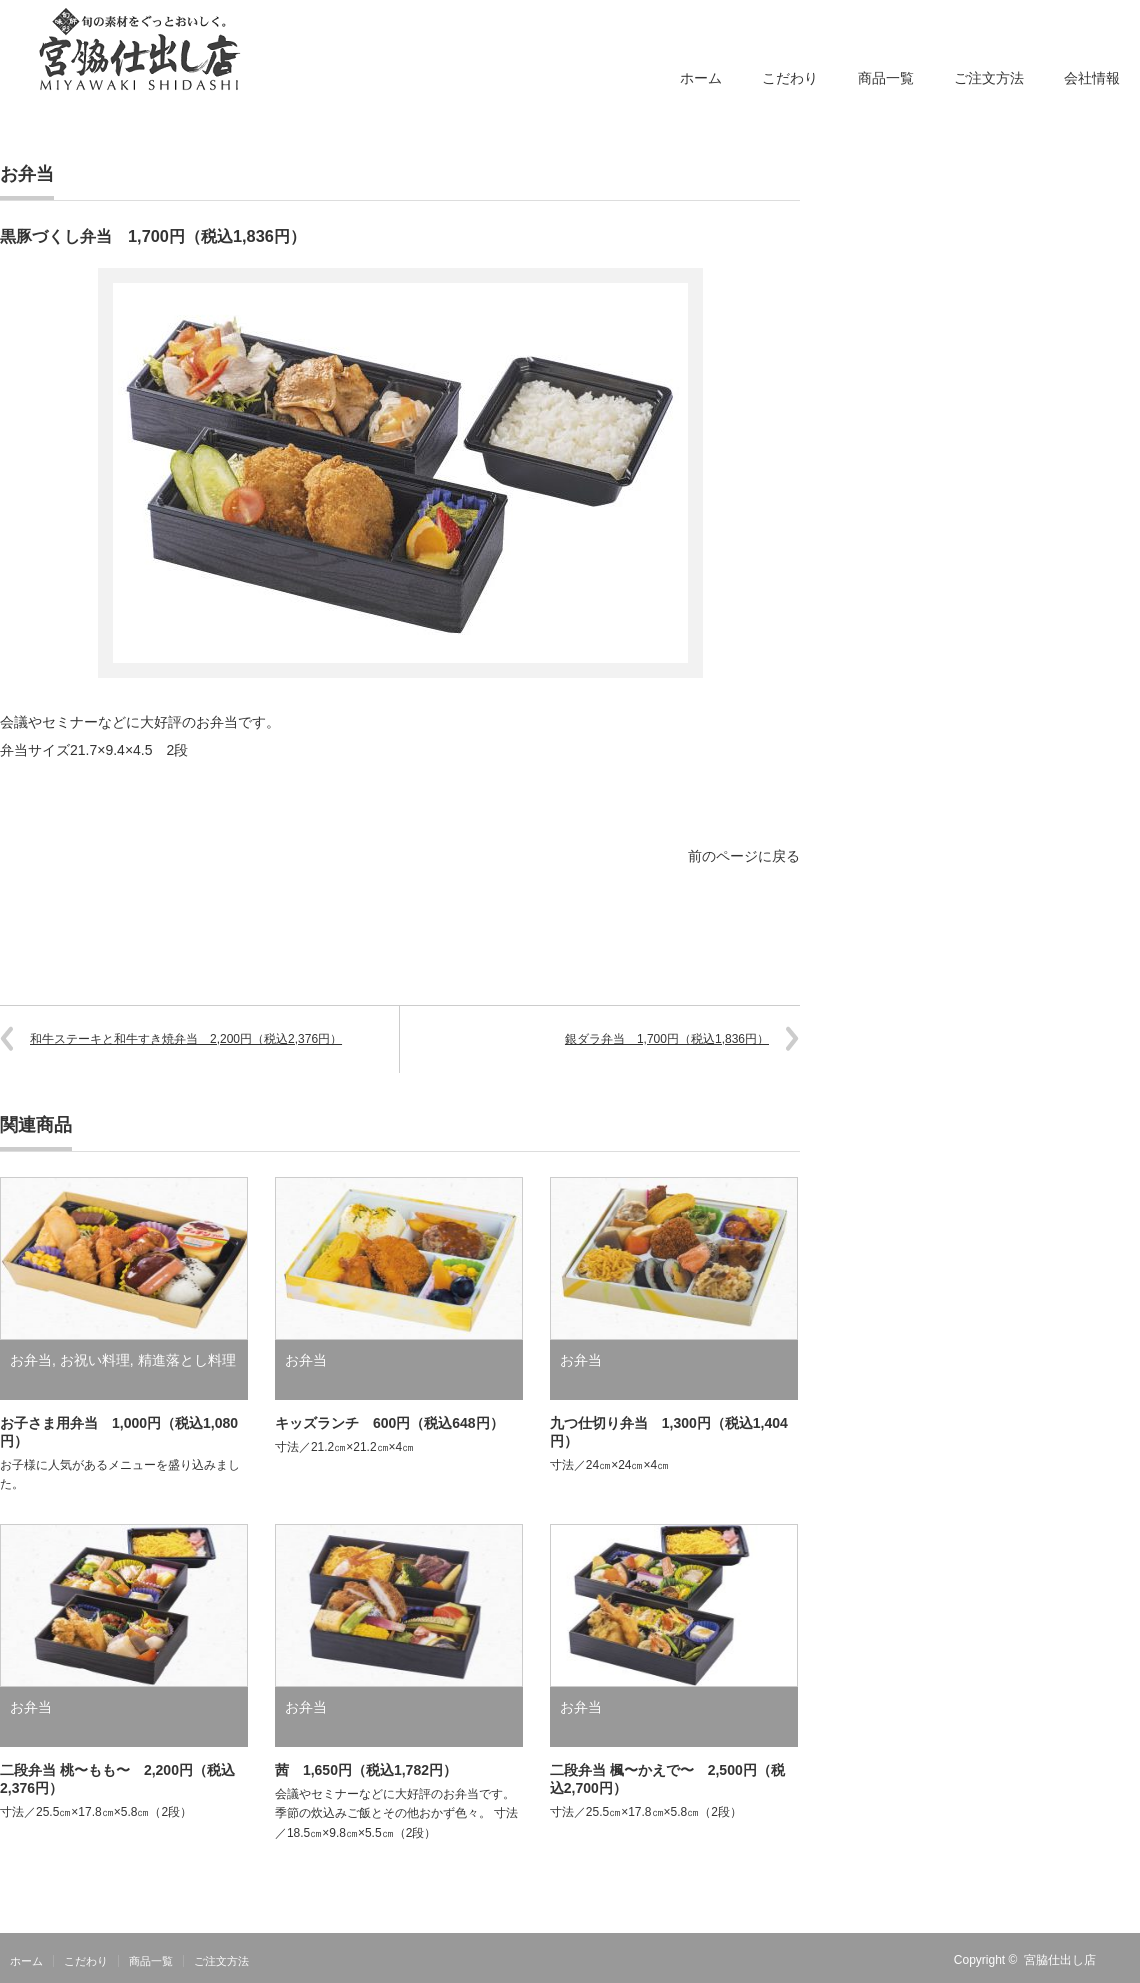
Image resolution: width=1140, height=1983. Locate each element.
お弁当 (27, 174)
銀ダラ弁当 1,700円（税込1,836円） (667, 1039)
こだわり (790, 78)
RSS (1128, 1960)
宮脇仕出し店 (1060, 1960)
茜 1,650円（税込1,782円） (366, 1770)
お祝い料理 (95, 1360)
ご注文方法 (989, 78)
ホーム (701, 78)
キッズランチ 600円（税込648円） (389, 1423)
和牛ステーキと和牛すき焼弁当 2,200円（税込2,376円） (186, 1039)
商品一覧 (886, 78)
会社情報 (1092, 78)
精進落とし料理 (187, 1360)
